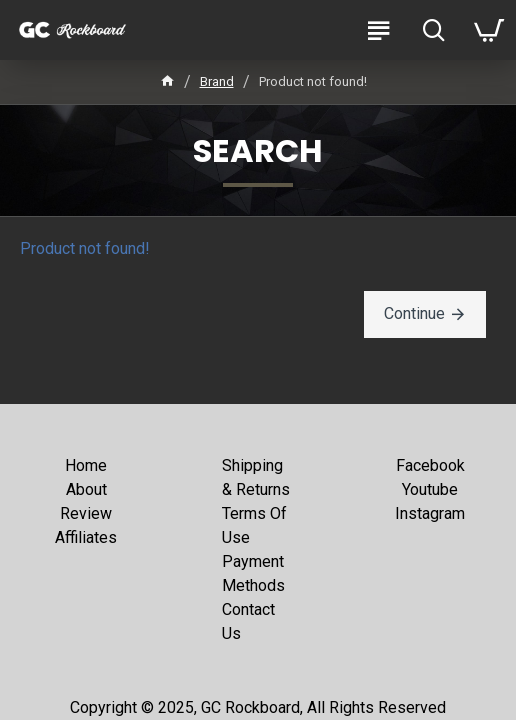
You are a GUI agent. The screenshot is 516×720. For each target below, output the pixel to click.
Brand (217, 81)
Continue (414, 313)
